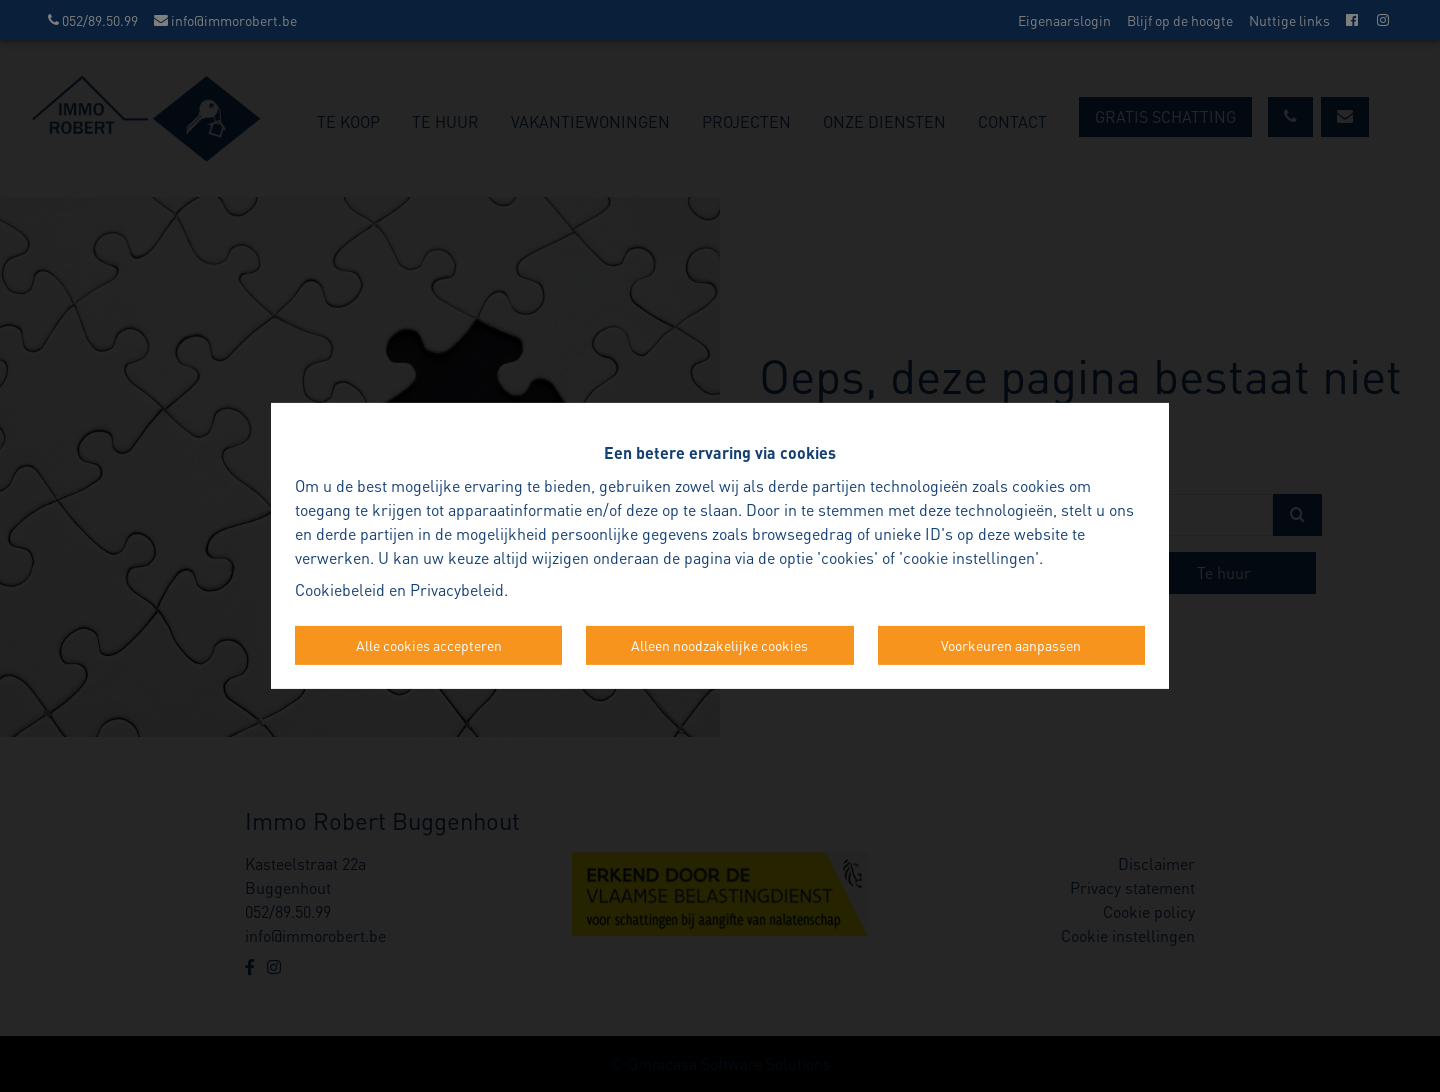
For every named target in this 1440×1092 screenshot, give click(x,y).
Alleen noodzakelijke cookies (719, 645)
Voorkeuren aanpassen (1011, 645)
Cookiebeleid (340, 589)
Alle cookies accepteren (429, 645)
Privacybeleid (457, 589)
